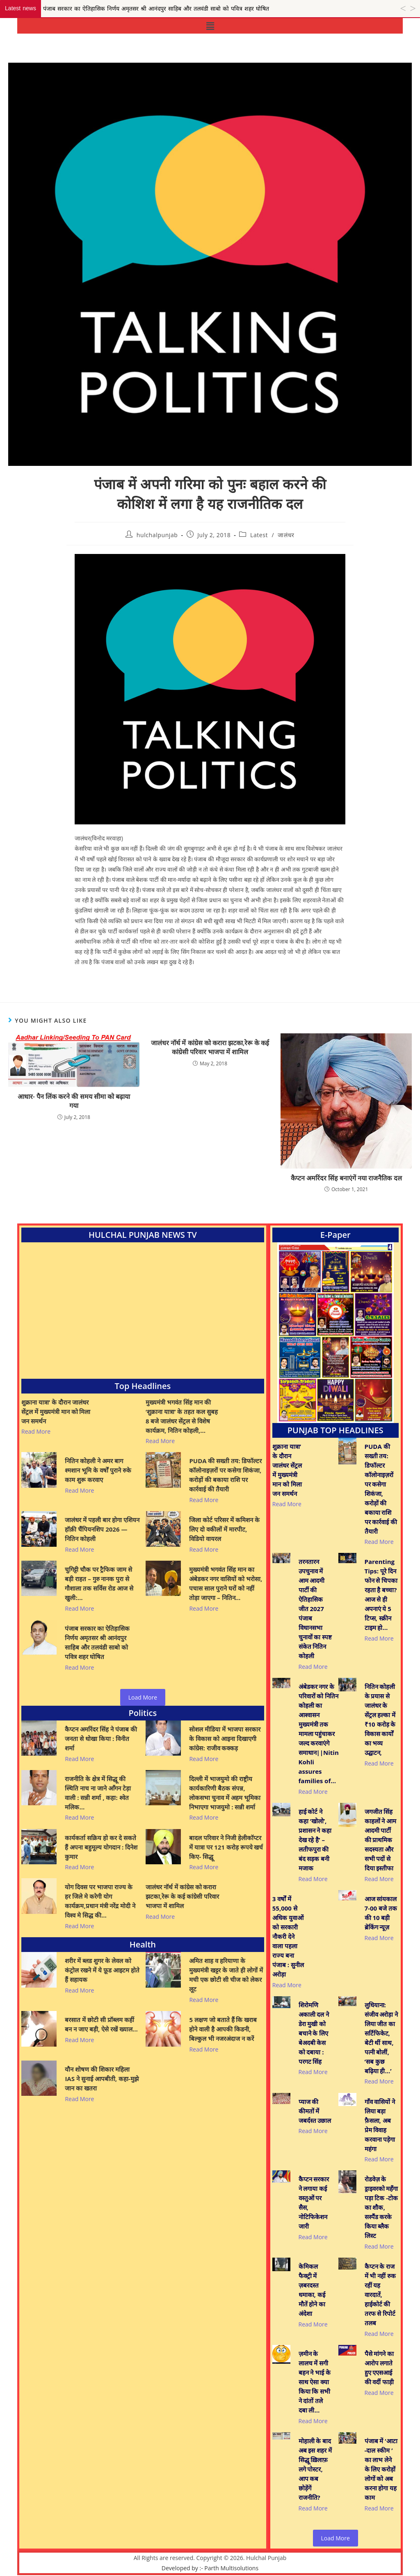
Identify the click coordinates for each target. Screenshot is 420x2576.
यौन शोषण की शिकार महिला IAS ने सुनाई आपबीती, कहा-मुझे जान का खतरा (101, 2078)
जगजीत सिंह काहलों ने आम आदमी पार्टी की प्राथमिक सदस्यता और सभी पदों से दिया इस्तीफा (381, 1839)
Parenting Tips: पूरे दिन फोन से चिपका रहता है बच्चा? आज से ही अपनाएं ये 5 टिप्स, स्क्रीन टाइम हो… (381, 1594)
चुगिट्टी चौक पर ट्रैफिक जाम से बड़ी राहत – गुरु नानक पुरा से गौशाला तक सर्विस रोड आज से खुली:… (99, 1583)
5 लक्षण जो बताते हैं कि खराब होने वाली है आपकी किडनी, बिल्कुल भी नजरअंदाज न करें (223, 2029)
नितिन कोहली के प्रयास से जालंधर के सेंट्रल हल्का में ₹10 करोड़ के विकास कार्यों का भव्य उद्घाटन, (380, 1719)
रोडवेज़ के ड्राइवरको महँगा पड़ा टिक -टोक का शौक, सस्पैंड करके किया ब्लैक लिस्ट (381, 2207)
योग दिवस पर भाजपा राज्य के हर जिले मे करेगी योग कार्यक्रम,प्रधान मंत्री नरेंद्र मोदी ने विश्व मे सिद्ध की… (100, 1901)
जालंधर (286, 535)
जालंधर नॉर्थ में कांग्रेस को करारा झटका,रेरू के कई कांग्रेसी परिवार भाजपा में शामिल (210, 1047)
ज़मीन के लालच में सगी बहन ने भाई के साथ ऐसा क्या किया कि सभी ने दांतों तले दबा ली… (315, 2381)
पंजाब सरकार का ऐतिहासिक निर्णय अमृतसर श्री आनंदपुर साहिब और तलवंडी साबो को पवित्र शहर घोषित (97, 1642)
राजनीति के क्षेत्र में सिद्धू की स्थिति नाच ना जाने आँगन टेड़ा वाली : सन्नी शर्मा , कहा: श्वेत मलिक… (97, 1793)
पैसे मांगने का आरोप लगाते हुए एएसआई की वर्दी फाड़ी (379, 2367)
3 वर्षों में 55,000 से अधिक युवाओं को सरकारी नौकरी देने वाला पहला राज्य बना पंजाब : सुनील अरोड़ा (288, 1936)
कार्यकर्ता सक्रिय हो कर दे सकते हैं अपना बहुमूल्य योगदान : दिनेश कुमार (101, 1847)
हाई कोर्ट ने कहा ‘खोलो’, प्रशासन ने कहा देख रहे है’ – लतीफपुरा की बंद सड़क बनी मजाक (315, 1839)
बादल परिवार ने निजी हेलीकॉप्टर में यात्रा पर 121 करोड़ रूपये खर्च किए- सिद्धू (226, 1847)
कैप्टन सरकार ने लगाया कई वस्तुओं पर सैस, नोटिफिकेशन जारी (314, 2202)
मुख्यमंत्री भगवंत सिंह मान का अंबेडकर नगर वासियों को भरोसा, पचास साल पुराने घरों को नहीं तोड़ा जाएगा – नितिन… (225, 1583)
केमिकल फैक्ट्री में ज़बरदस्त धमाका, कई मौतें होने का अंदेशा (312, 2289)
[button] (210, 26)
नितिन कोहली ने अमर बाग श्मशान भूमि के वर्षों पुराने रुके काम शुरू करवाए (98, 1470)
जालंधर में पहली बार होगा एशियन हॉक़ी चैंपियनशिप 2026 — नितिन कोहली (102, 1529)
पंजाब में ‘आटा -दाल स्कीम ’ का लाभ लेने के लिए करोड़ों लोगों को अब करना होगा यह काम (381, 2469)
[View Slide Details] (335, 1332)
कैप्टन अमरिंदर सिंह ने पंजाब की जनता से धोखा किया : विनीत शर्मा (101, 1738)
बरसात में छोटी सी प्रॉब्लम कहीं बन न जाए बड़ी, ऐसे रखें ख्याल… (101, 2024)
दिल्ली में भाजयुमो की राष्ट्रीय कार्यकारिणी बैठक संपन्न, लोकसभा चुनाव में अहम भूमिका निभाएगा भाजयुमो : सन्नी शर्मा (224, 1793)
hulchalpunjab (157, 535)
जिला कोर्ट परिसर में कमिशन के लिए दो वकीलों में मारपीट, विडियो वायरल (224, 1529)
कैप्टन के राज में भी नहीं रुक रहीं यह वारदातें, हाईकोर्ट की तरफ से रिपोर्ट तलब (380, 2294)
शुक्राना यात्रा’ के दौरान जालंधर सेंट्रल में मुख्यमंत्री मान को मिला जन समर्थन (55, 1411)
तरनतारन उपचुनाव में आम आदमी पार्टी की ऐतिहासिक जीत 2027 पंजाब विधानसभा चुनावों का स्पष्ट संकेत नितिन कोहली (315, 1608)
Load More (142, 1697)
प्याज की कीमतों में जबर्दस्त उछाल (315, 2110)
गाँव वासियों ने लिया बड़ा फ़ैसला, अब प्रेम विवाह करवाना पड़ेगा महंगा (380, 2125)
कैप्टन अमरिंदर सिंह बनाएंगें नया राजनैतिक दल (346, 1177)
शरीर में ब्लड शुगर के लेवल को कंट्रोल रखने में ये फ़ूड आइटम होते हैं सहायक (102, 1970)
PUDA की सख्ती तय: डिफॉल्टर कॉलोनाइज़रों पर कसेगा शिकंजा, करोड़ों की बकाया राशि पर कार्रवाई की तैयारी (225, 1475)
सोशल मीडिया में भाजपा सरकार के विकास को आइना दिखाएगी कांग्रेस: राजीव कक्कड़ (224, 1738)
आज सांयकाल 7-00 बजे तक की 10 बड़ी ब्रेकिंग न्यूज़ (381, 1913)
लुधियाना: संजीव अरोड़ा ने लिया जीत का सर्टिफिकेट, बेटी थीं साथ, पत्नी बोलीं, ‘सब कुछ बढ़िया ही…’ (381, 2038)
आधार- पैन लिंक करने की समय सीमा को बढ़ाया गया (74, 1101)
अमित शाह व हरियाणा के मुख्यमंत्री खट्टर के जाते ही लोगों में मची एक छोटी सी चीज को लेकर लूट (225, 1974)
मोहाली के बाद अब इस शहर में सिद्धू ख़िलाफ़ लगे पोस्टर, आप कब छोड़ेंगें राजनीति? (315, 2469)
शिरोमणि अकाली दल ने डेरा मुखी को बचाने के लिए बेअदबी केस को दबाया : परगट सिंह (314, 2033)
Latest (259, 535)
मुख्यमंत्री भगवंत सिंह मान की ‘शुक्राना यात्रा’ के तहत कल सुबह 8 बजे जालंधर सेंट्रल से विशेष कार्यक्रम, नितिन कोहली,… (182, 1416)
